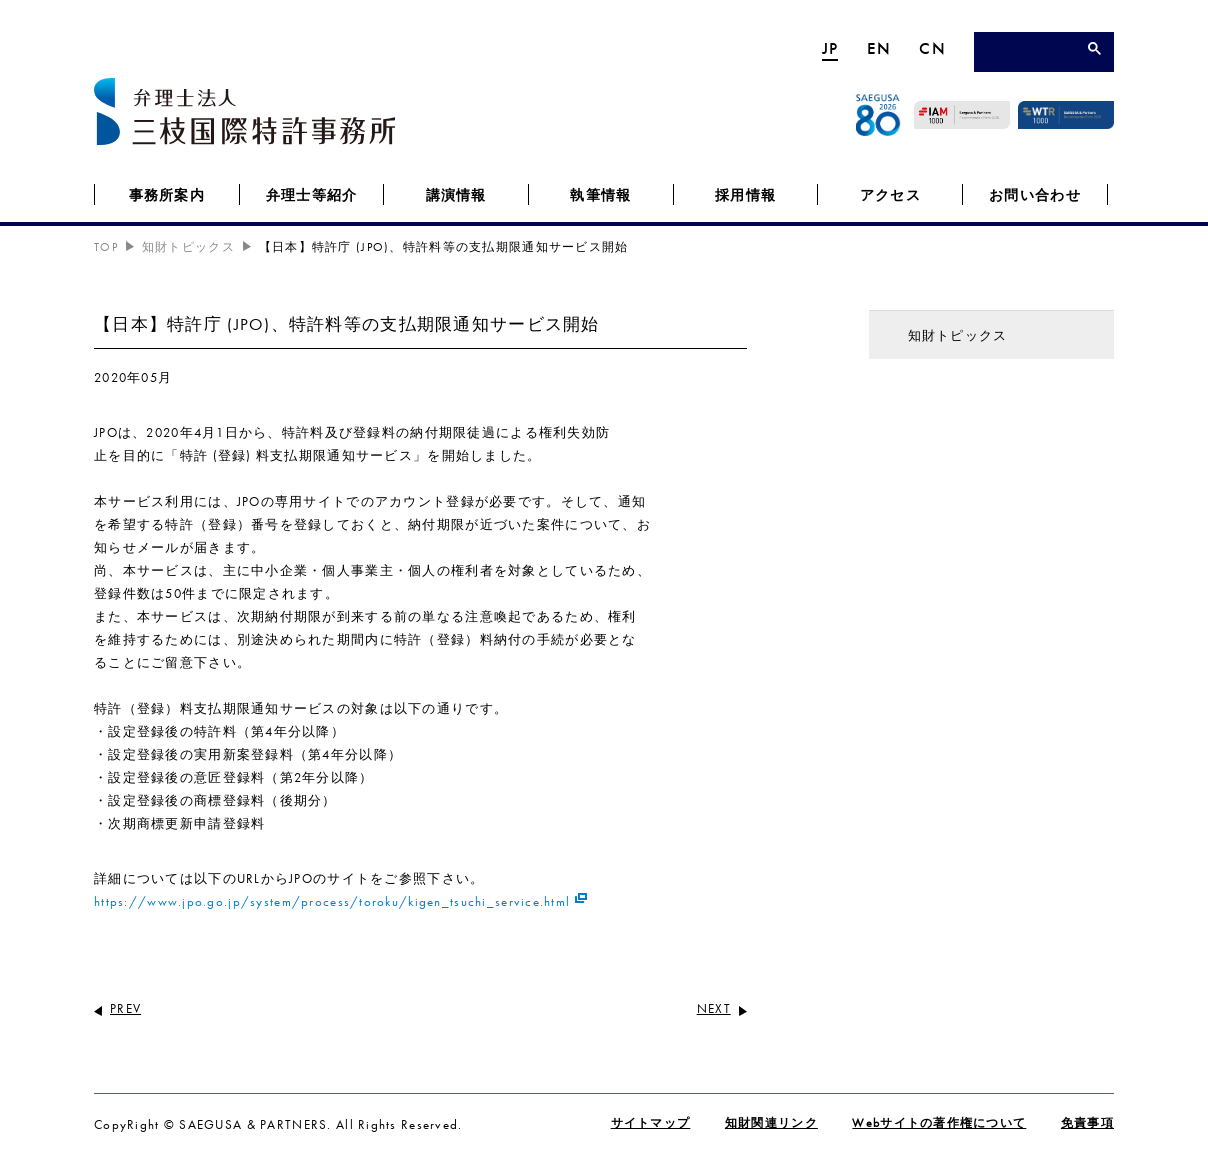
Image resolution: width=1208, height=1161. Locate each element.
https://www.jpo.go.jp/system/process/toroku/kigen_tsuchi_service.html (332, 901)
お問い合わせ (1035, 195)
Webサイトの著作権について (939, 1123)
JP (830, 48)
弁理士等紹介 (312, 195)
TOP (106, 247)
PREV (125, 1008)
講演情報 (456, 195)
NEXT (714, 1008)
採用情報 (745, 195)
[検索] (1035, 54)
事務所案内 (167, 195)
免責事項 (1087, 1123)
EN (879, 48)
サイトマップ (651, 1123)
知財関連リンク (771, 1123)
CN (932, 48)
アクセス (890, 195)
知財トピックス (188, 247)
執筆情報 (600, 195)
